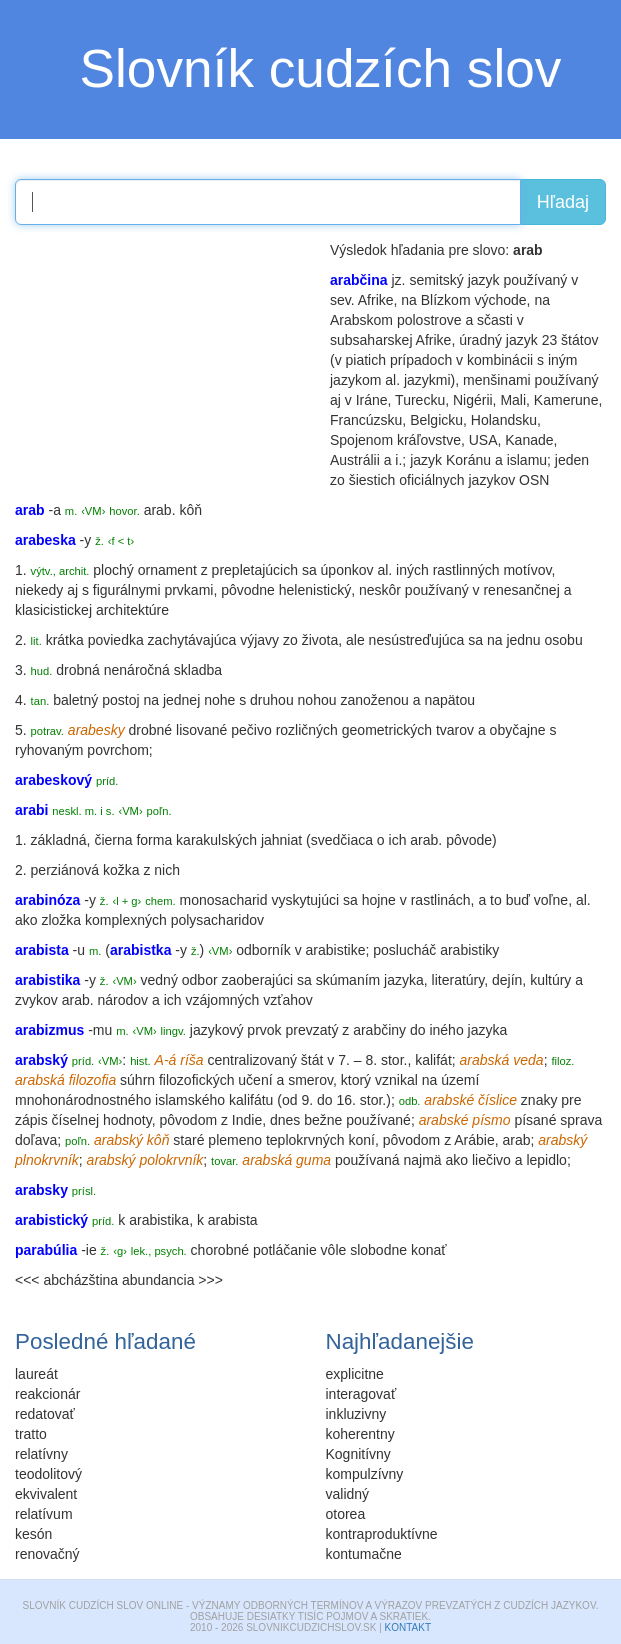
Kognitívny (358, 1454)
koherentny (360, 1434)
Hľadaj (563, 202)
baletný (75, 700)
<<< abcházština (66, 1280)
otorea (346, 1514)
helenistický (315, 590)
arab (424, 840)
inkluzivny (356, 1414)
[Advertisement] (165, 365)
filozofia (92, 1080)
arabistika (159, 1220)
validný (348, 1494)
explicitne (355, 1374)
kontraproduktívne (382, 1534)
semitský (436, 280)
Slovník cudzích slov (321, 68)
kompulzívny (365, 1474)
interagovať (361, 1394)
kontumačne (364, 1554)
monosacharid (224, 900)
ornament (167, 570)
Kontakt (408, 1627)
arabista (233, 1220)
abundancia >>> (172, 1280)
